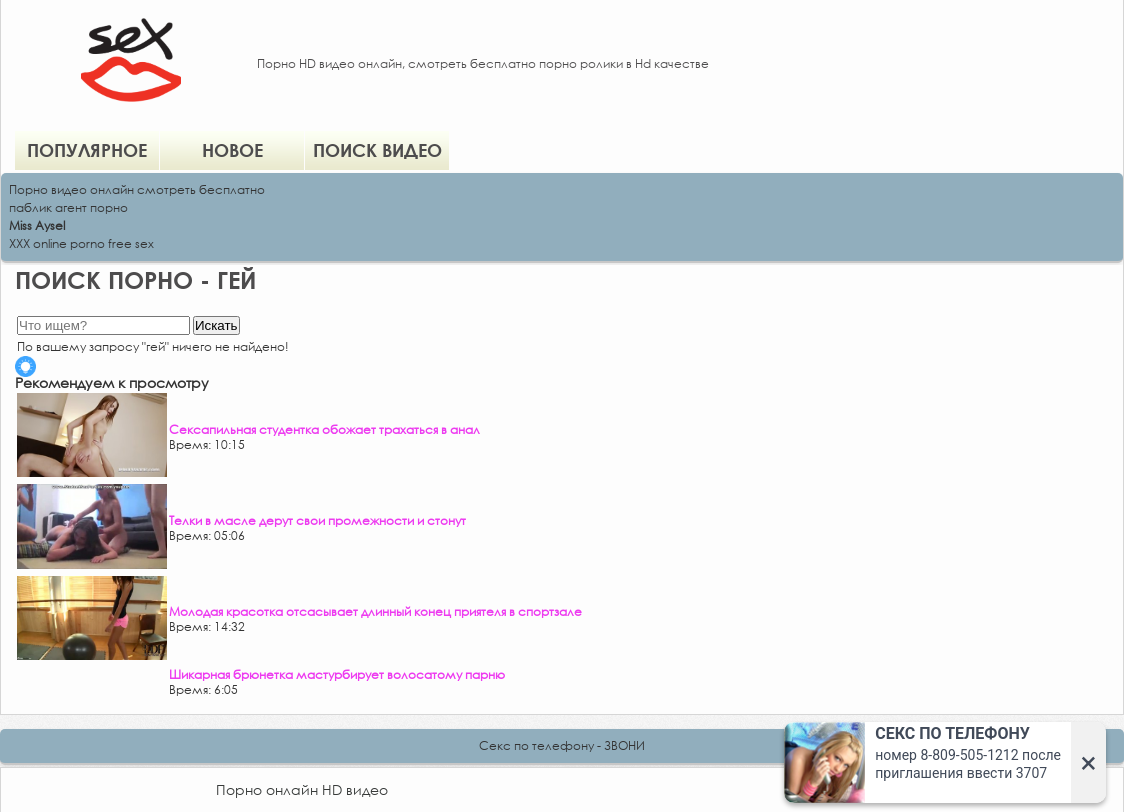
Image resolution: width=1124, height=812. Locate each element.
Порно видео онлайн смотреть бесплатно (137, 189)
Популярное (87, 150)
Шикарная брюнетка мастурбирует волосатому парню (337, 674)
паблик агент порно (68, 207)
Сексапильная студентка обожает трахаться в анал (324, 429)
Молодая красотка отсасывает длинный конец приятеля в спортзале (375, 611)
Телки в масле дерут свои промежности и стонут (317, 520)
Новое (232, 150)
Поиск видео (377, 150)
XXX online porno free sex (81, 243)
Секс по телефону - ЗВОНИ (562, 745)
